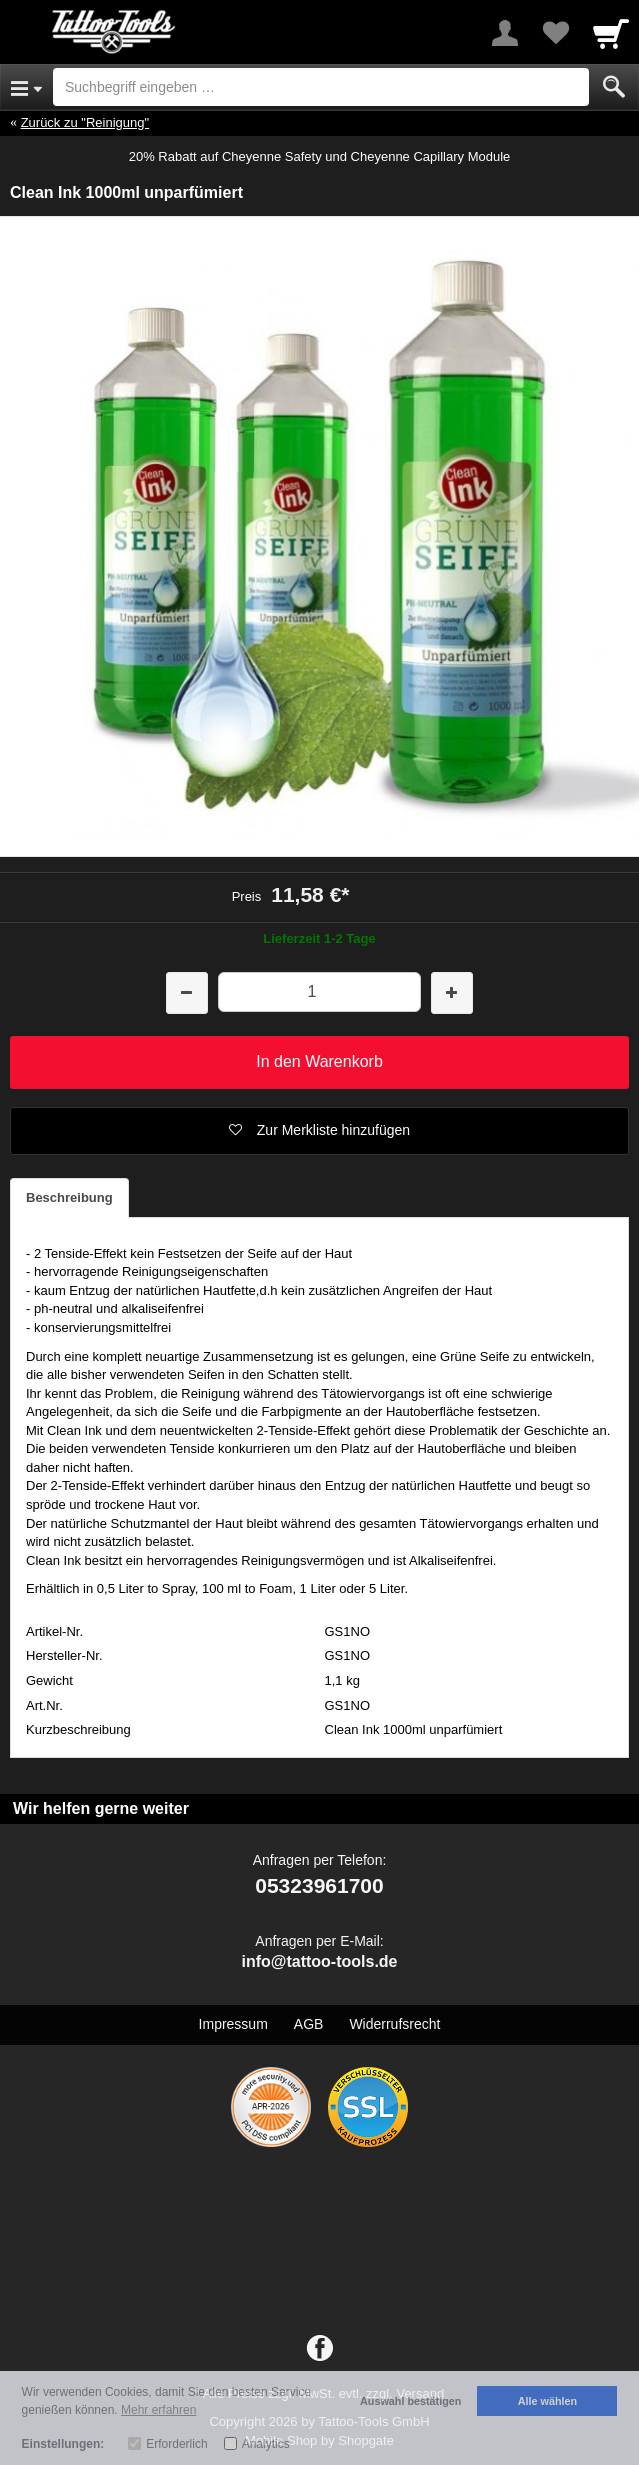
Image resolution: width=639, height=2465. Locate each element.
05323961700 (319, 1885)
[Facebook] (320, 2349)
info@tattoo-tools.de (319, 1961)
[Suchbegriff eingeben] (321, 87)
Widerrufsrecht (394, 2024)
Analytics (266, 2444)
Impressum (233, 2024)
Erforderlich (176, 2444)
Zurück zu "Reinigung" (85, 122)
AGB (309, 2024)
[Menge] (319, 991)
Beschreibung (69, 1197)
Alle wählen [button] (547, 2401)
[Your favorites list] (555, 33)
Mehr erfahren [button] (158, 2410)
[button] (319, 1131)
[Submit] (614, 87)
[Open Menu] (26, 87)
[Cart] (611, 33)
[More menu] (505, 33)
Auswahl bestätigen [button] (410, 2401)
